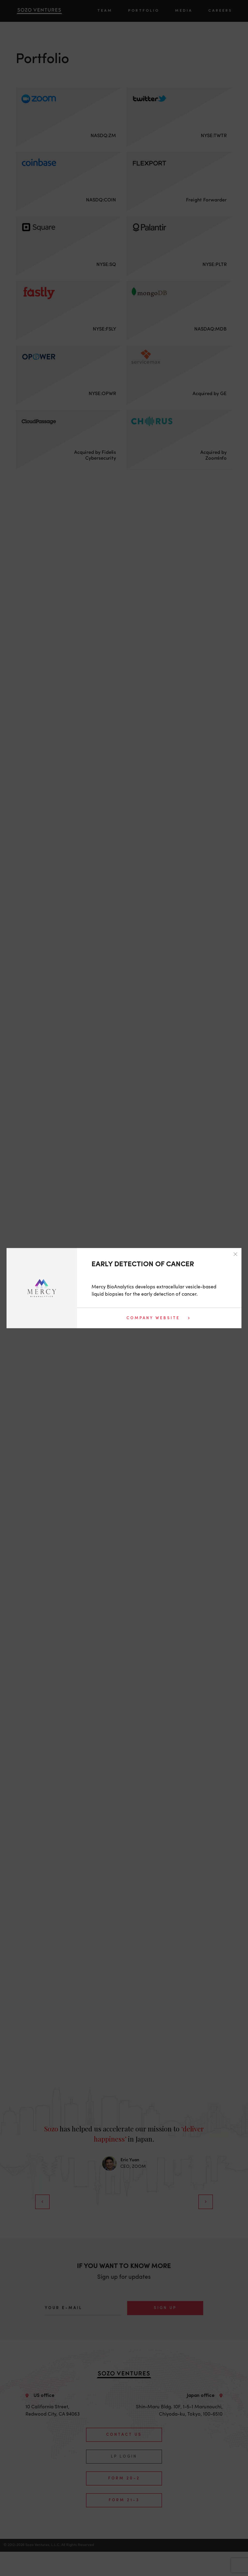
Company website (158, 1318)
